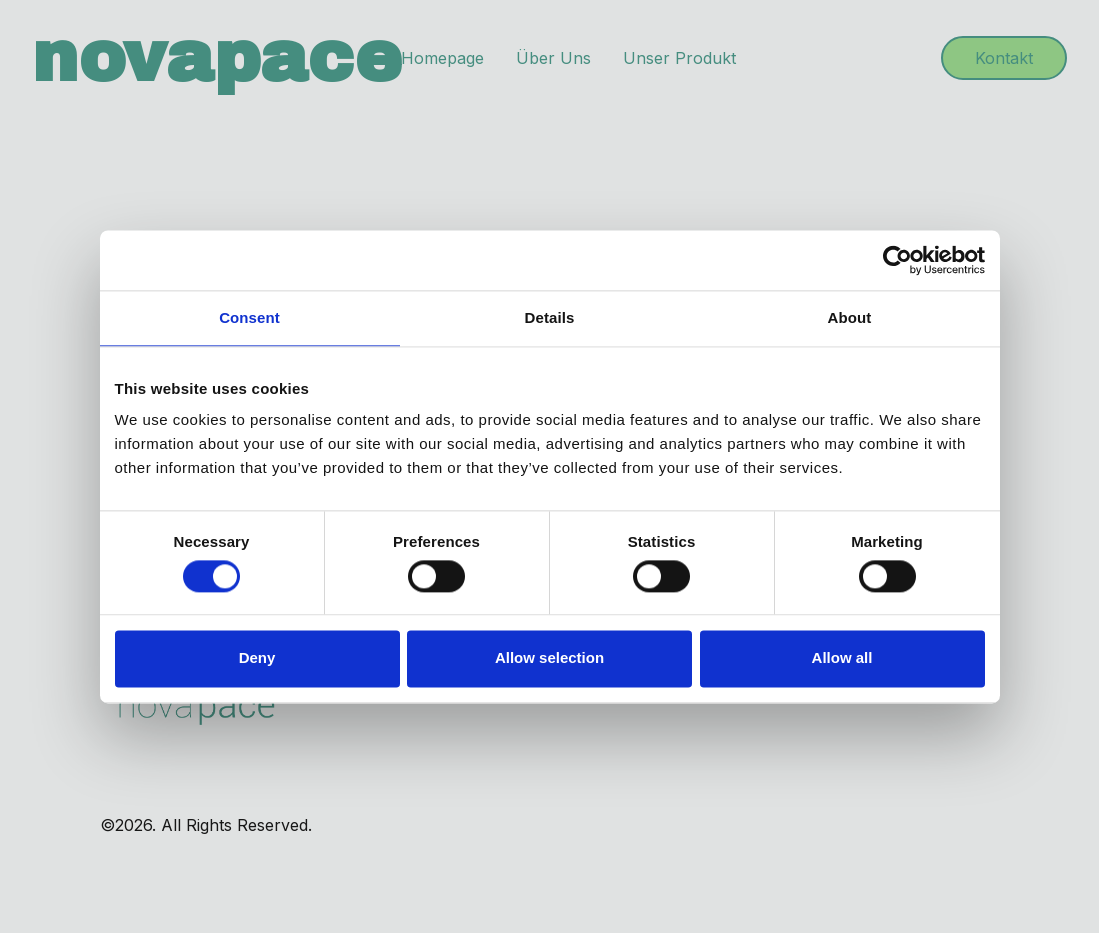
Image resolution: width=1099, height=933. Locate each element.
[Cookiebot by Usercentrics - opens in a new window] (897, 260)
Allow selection (549, 658)
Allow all (842, 658)
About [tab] (850, 317)
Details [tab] (550, 317)
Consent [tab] (249, 317)
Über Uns (553, 58)
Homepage (442, 58)
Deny (257, 658)
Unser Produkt (679, 58)
